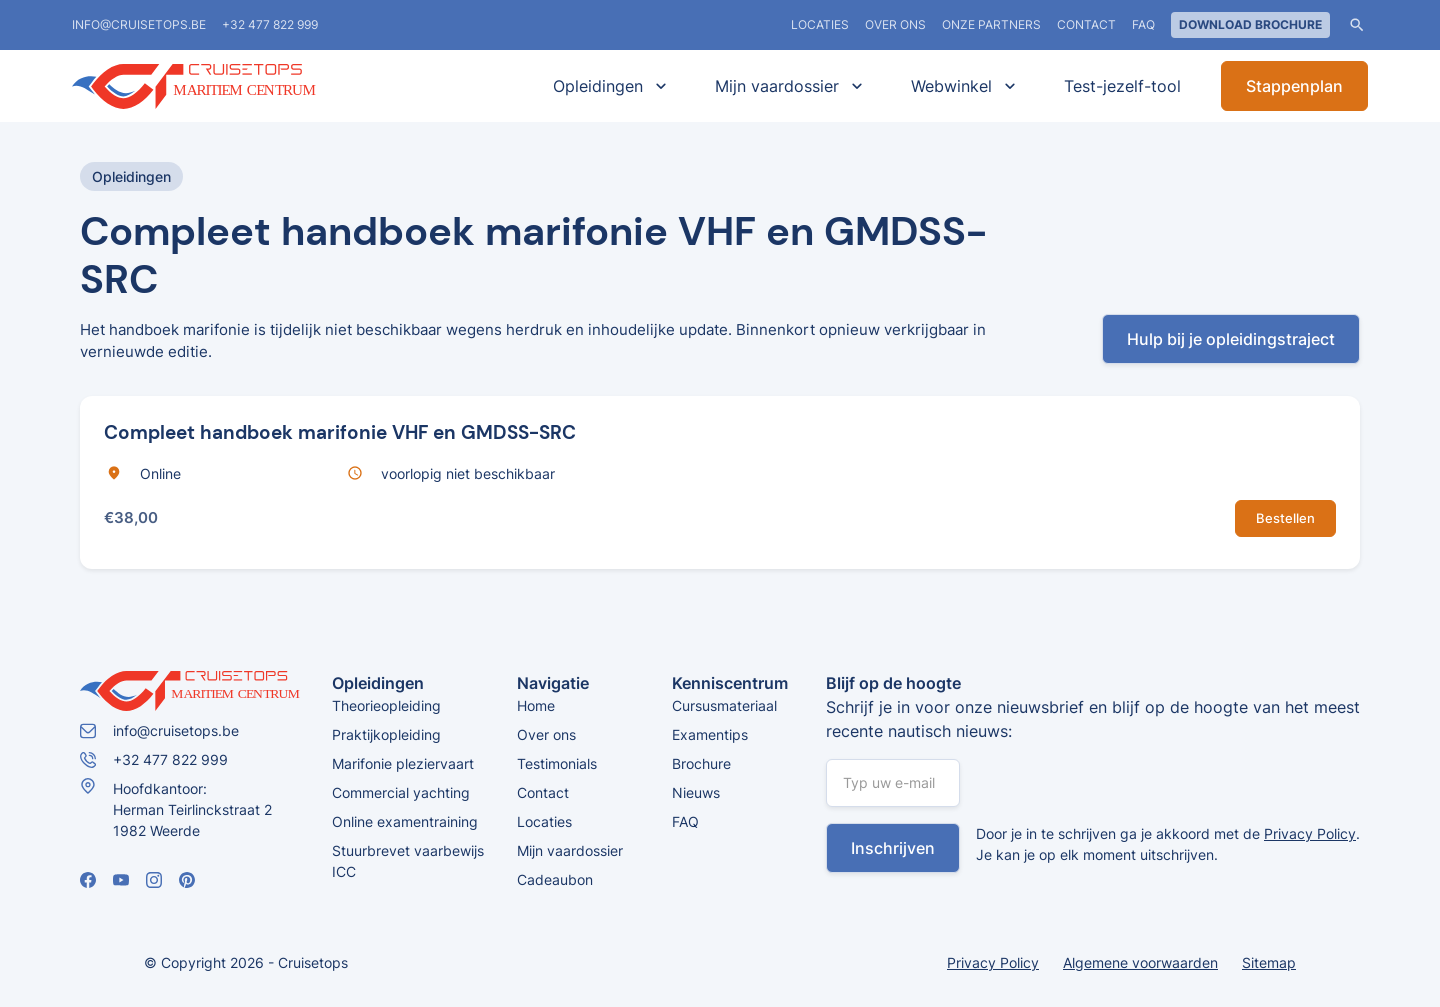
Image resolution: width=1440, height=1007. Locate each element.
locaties (820, 24)
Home (536, 705)
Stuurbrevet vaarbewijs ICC (408, 861)
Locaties (544, 821)
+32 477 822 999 (270, 24)
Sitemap (1269, 962)
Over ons (895, 24)
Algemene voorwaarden (1140, 962)
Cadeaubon (555, 879)
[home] (222, 86)
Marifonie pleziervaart (403, 763)
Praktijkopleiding (386, 734)
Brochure (701, 763)
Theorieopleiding (386, 705)
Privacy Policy (1310, 833)
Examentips (710, 734)
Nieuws (696, 792)
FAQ (1143, 24)
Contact (1086, 24)
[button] (606, 86)
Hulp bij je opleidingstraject (1231, 339)
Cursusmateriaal (724, 705)
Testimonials (557, 763)
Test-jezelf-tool (1122, 86)
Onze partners (991, 24)
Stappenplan (1294, 86)
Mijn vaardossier (570, 850)
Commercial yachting (401, 792)
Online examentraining (405, 821)
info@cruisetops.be (139, 24)
